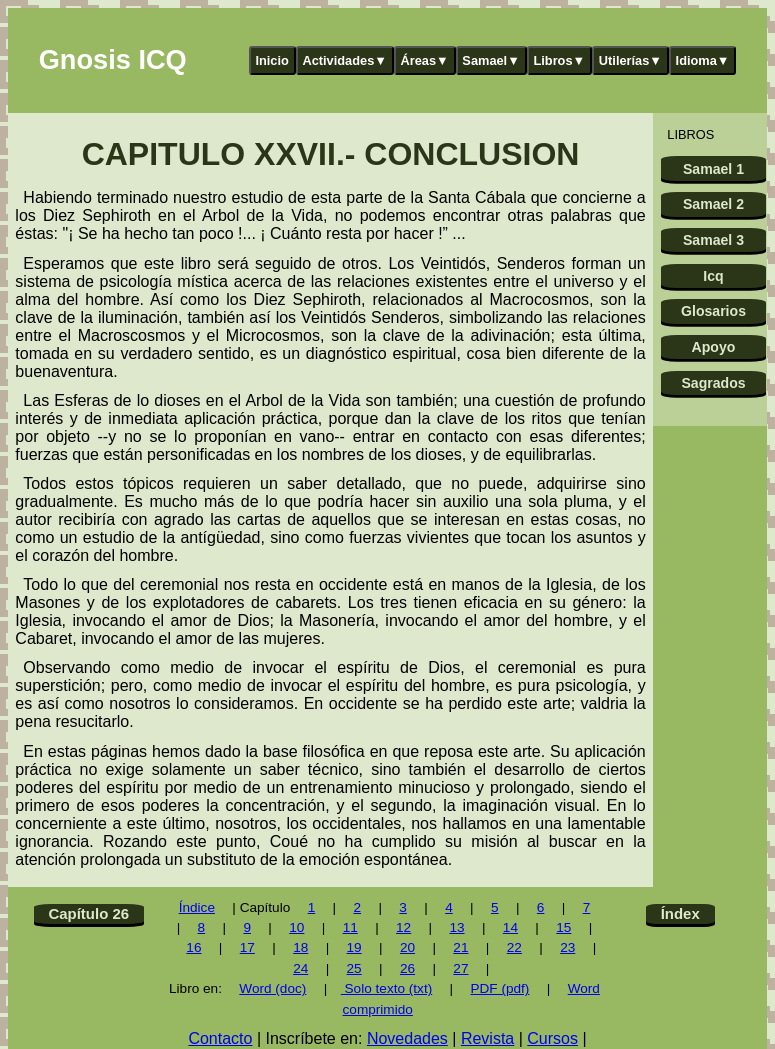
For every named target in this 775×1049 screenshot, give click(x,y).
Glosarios (713, 311)
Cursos (552, 1038)
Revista (487, 1038)
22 (514, 947)
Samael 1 (713, 169)
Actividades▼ (344, 60)
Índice (197, 907)
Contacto (220, 1038)
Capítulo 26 (88, 913)
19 (354, 947)
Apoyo (714, 347)
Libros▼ (559, 60)
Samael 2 (713, 204)
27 (460, 968)
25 (354, 968)
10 (296, 927)
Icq (713, 276)
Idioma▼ (703, 60)
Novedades (407, 1038)
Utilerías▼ (630, 60)
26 (407, 968)
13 (456, 927)
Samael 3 (713, 240)
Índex (680, 913)
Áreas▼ (425, 60)
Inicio (271, 60)
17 (247, 947)
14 (510, 927)
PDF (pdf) (499, 988)
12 (403, 927)
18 (300, 947)
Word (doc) (272, 988)
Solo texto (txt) (386, 988)
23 (567, 947)
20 (407, 947)
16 (193, 947)
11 (350, 927)
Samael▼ (491, 60)
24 (300, 968)
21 (460, 947)
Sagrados (713, 383)
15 (563, 927)
